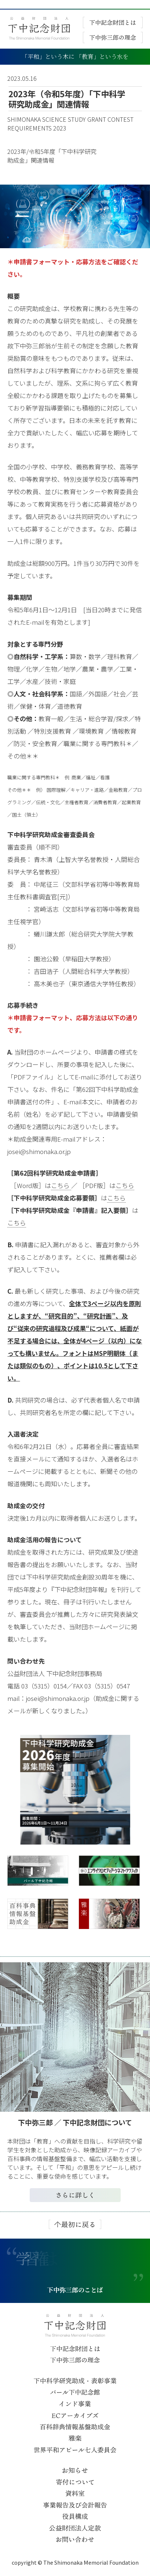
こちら (61, 1185)
